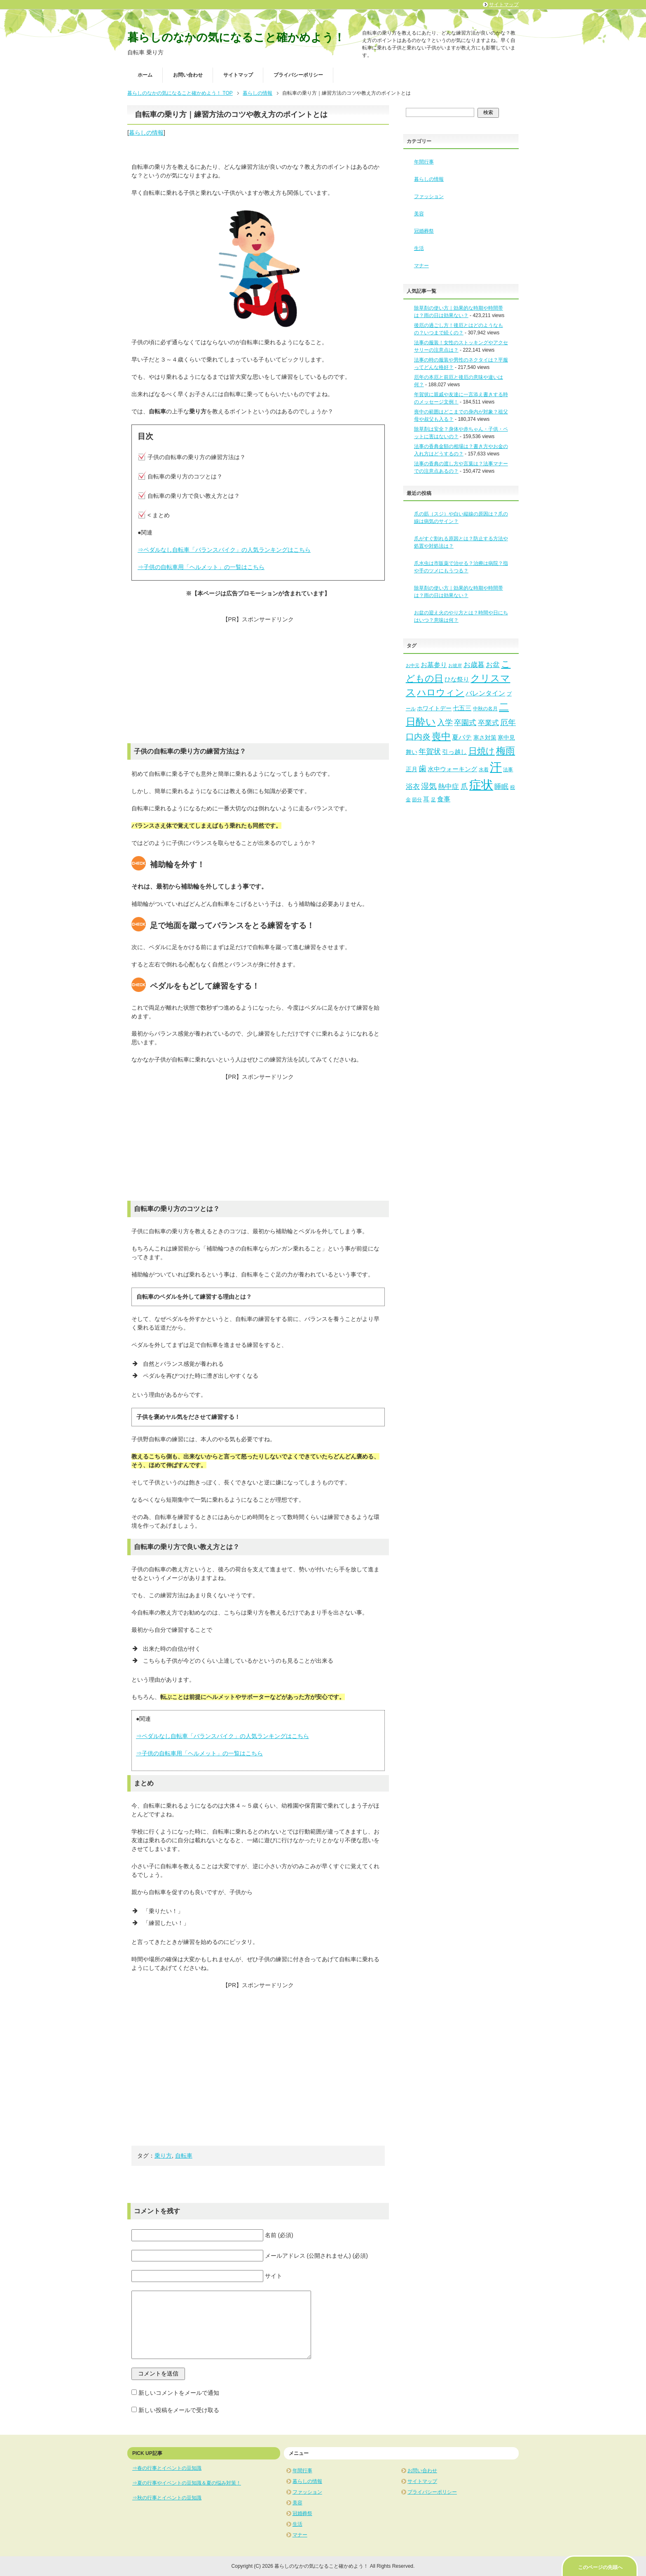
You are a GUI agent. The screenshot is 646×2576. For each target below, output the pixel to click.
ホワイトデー (434, 708)
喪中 (441, 736)
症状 (481, 784)
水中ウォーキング (452, 769)
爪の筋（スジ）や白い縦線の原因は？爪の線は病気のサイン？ (461, 517)
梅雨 (505, 750)
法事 (508, 769)
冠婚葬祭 (424, 231)
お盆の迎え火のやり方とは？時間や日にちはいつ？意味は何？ (461, 616)
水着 (484, 769)
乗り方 (163, 2155)
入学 (445, 722)
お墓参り (434, 664)
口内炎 (418, 736)
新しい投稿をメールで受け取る (178, 2410)
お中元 (412, 665)
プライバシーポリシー (298, 75)
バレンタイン (485, 693)
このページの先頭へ (600, 2567)
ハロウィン (440, 692)
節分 (417, 800)
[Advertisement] (258, 681)
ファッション (429, 196)
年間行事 (424, 162)
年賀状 (430, 751)
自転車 (183, 2155)
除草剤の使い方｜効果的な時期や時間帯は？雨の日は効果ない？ (458, 591)
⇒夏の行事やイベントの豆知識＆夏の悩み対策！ (186, 2483)
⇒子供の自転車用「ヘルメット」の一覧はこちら (201, 567)
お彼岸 (455, 665)
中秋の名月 (485, 709)
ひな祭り (457, 679)
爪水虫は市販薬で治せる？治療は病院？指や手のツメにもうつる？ (461, 567)
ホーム (145, 75)
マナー (421, 265)
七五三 (462, 708)
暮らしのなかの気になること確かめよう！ (236, 37)
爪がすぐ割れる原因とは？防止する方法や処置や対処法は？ (461, 542)
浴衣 (413, 787)
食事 (443, 799)
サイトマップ (238, 75)
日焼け (481, 751)
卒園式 (465, 723)
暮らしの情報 (146, 132)
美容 (419, 214)
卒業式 (488, 723)
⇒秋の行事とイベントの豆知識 (166, 2498)
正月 (411, 769)
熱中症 (448, 787)
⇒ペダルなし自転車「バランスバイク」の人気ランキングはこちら (224, 549)
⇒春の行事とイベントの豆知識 (166, 2468)
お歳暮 (474, 665)
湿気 (429, 786)
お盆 (493, 665)
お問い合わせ (188, 75)
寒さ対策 (484, 738)
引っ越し (454, 752)
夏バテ (462, 737)
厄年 (508, 722)
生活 (419, 248)
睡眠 (501, 787)
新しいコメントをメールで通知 (178, 2392)
